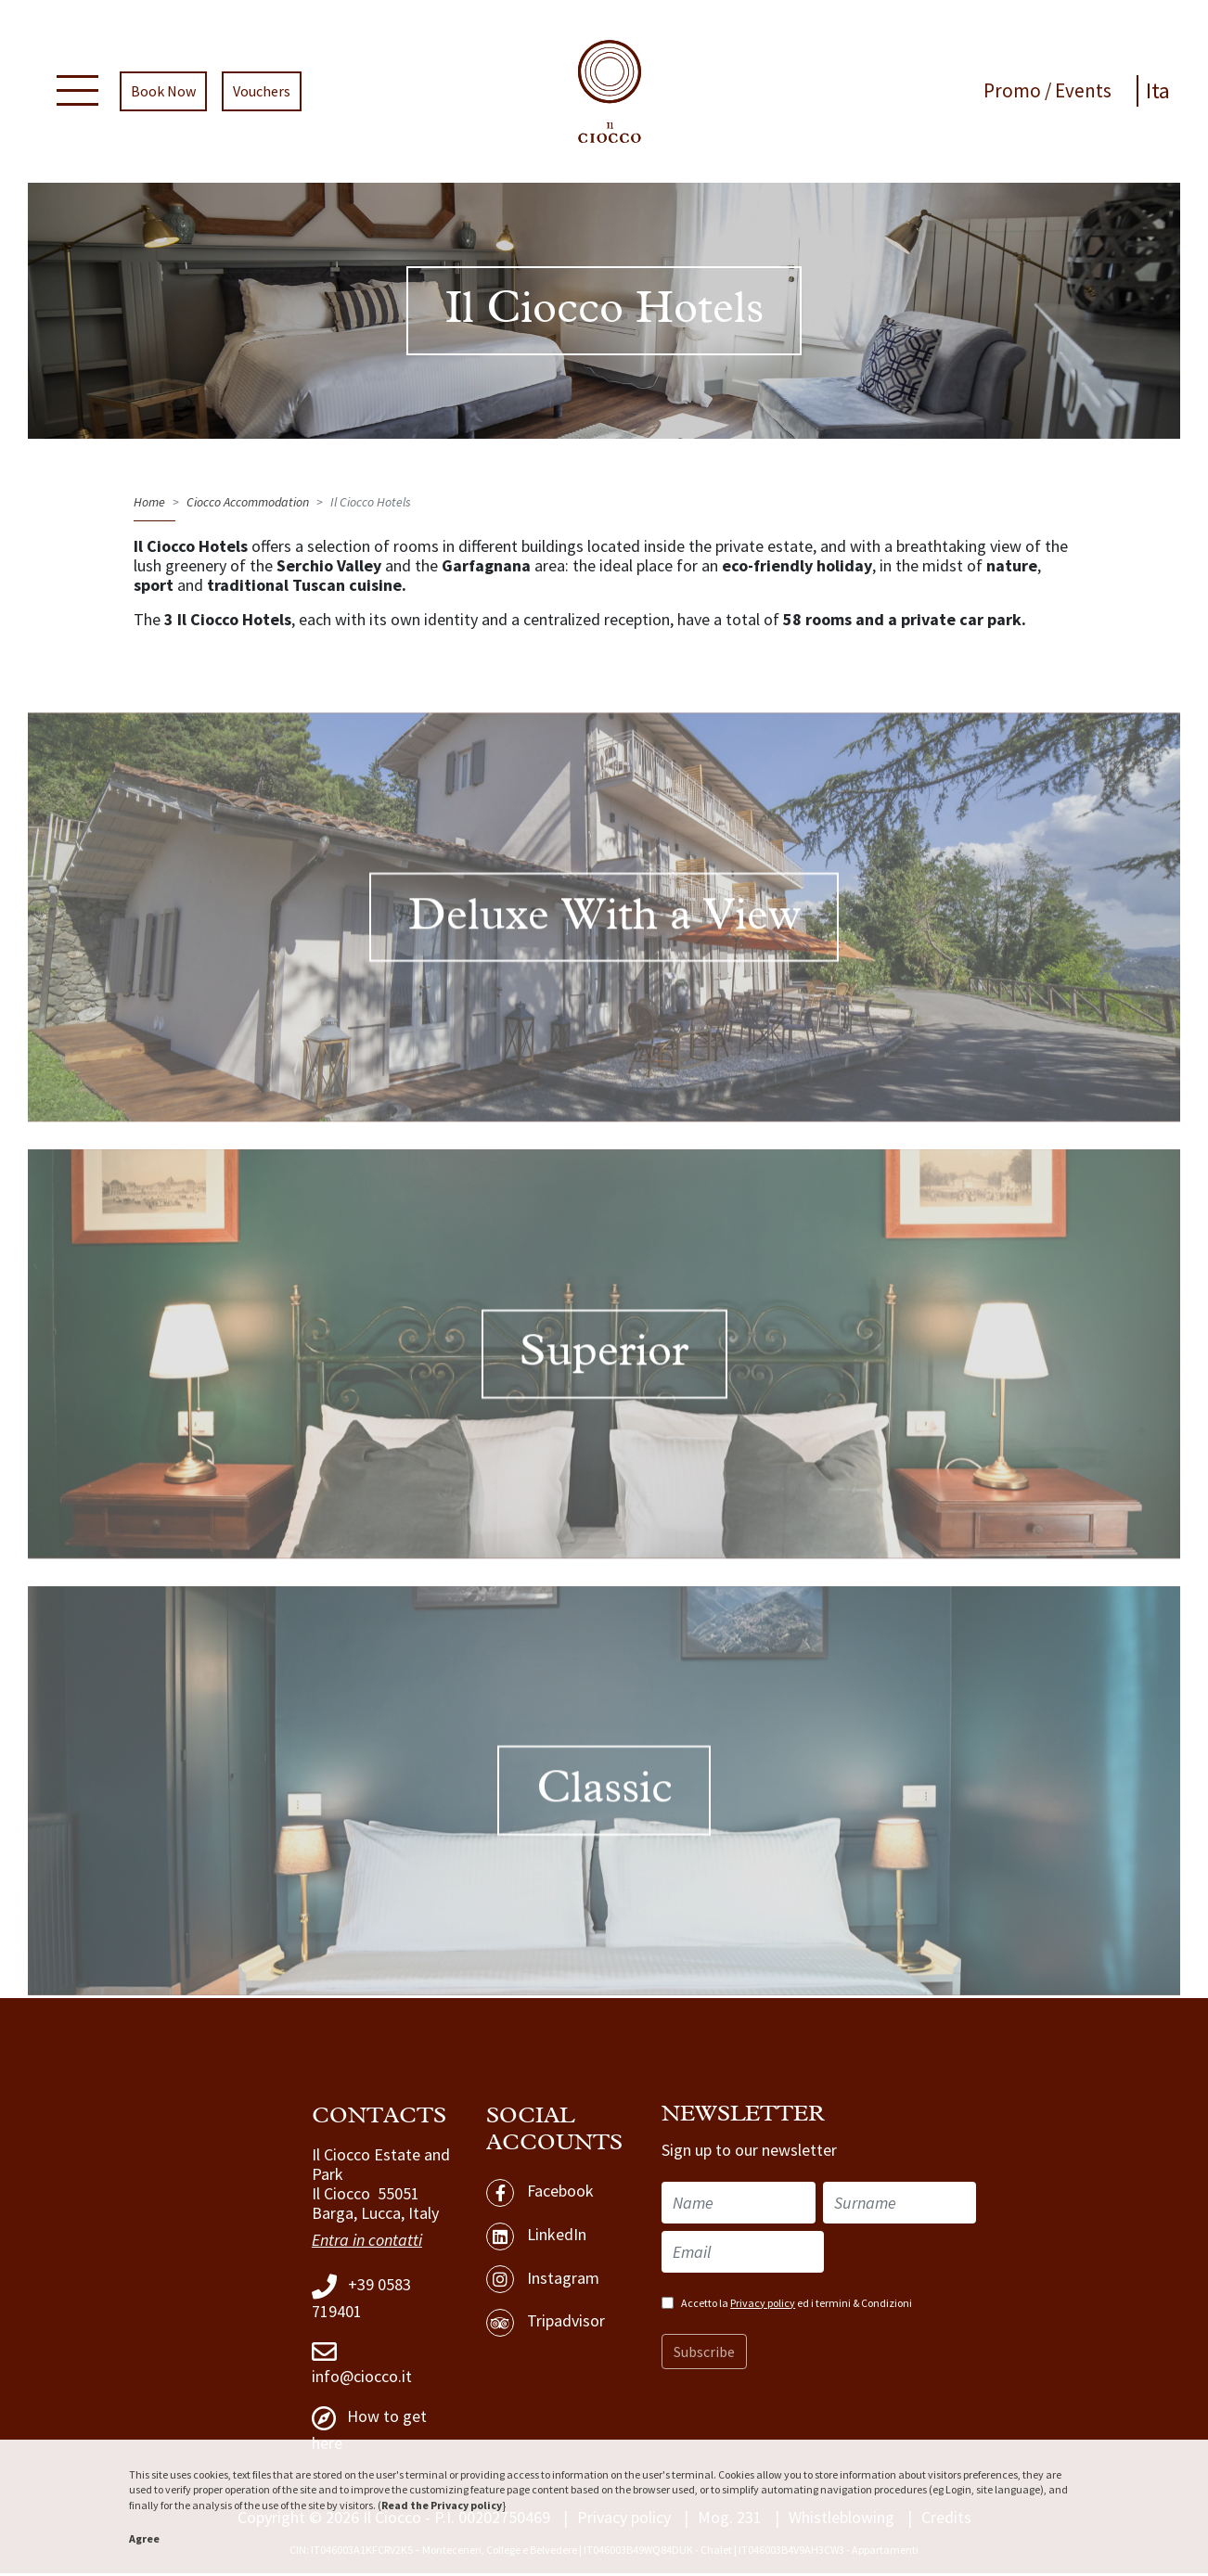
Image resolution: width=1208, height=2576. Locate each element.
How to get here (369, 2432)
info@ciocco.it (362, 2365)
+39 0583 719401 (361, 2300)
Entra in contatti (367, 2242)
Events (1085, 92)
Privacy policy (762, 2306)
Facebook (540, 2196)
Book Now (162, 92)
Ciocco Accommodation (247, 504)
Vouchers (260, 92)
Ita (1159, 92)
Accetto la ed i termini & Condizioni (796, 2306)
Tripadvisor (545, 2325)
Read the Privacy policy (441, 2505)
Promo (1016, 92)
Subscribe (704, 2354)
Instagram (542, 2283)
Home (149, 504)
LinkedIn (536, 2239)
